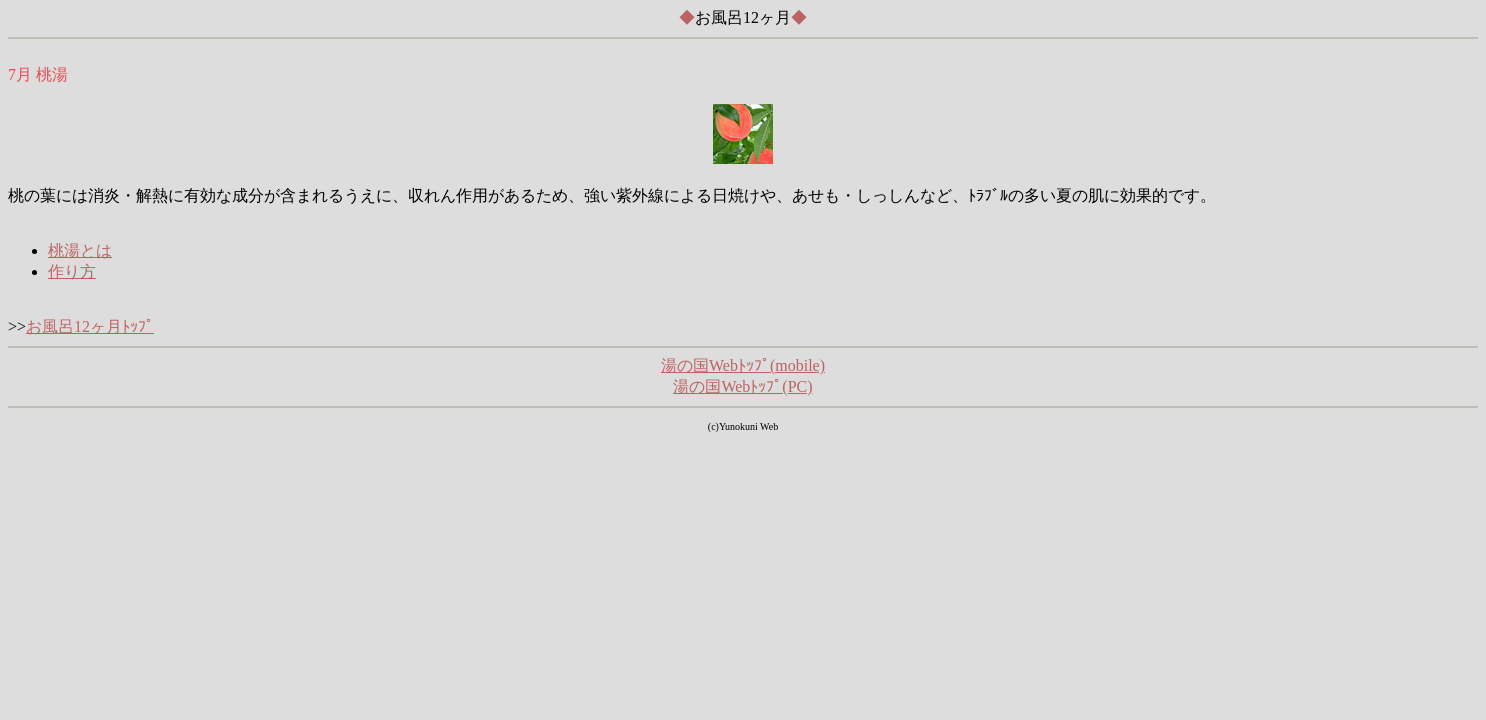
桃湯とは (80, 250)
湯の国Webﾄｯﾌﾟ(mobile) (743, 365)
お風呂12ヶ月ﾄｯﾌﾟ (90, 326)
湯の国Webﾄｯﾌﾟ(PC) (742, 386)
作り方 (72, 271)
